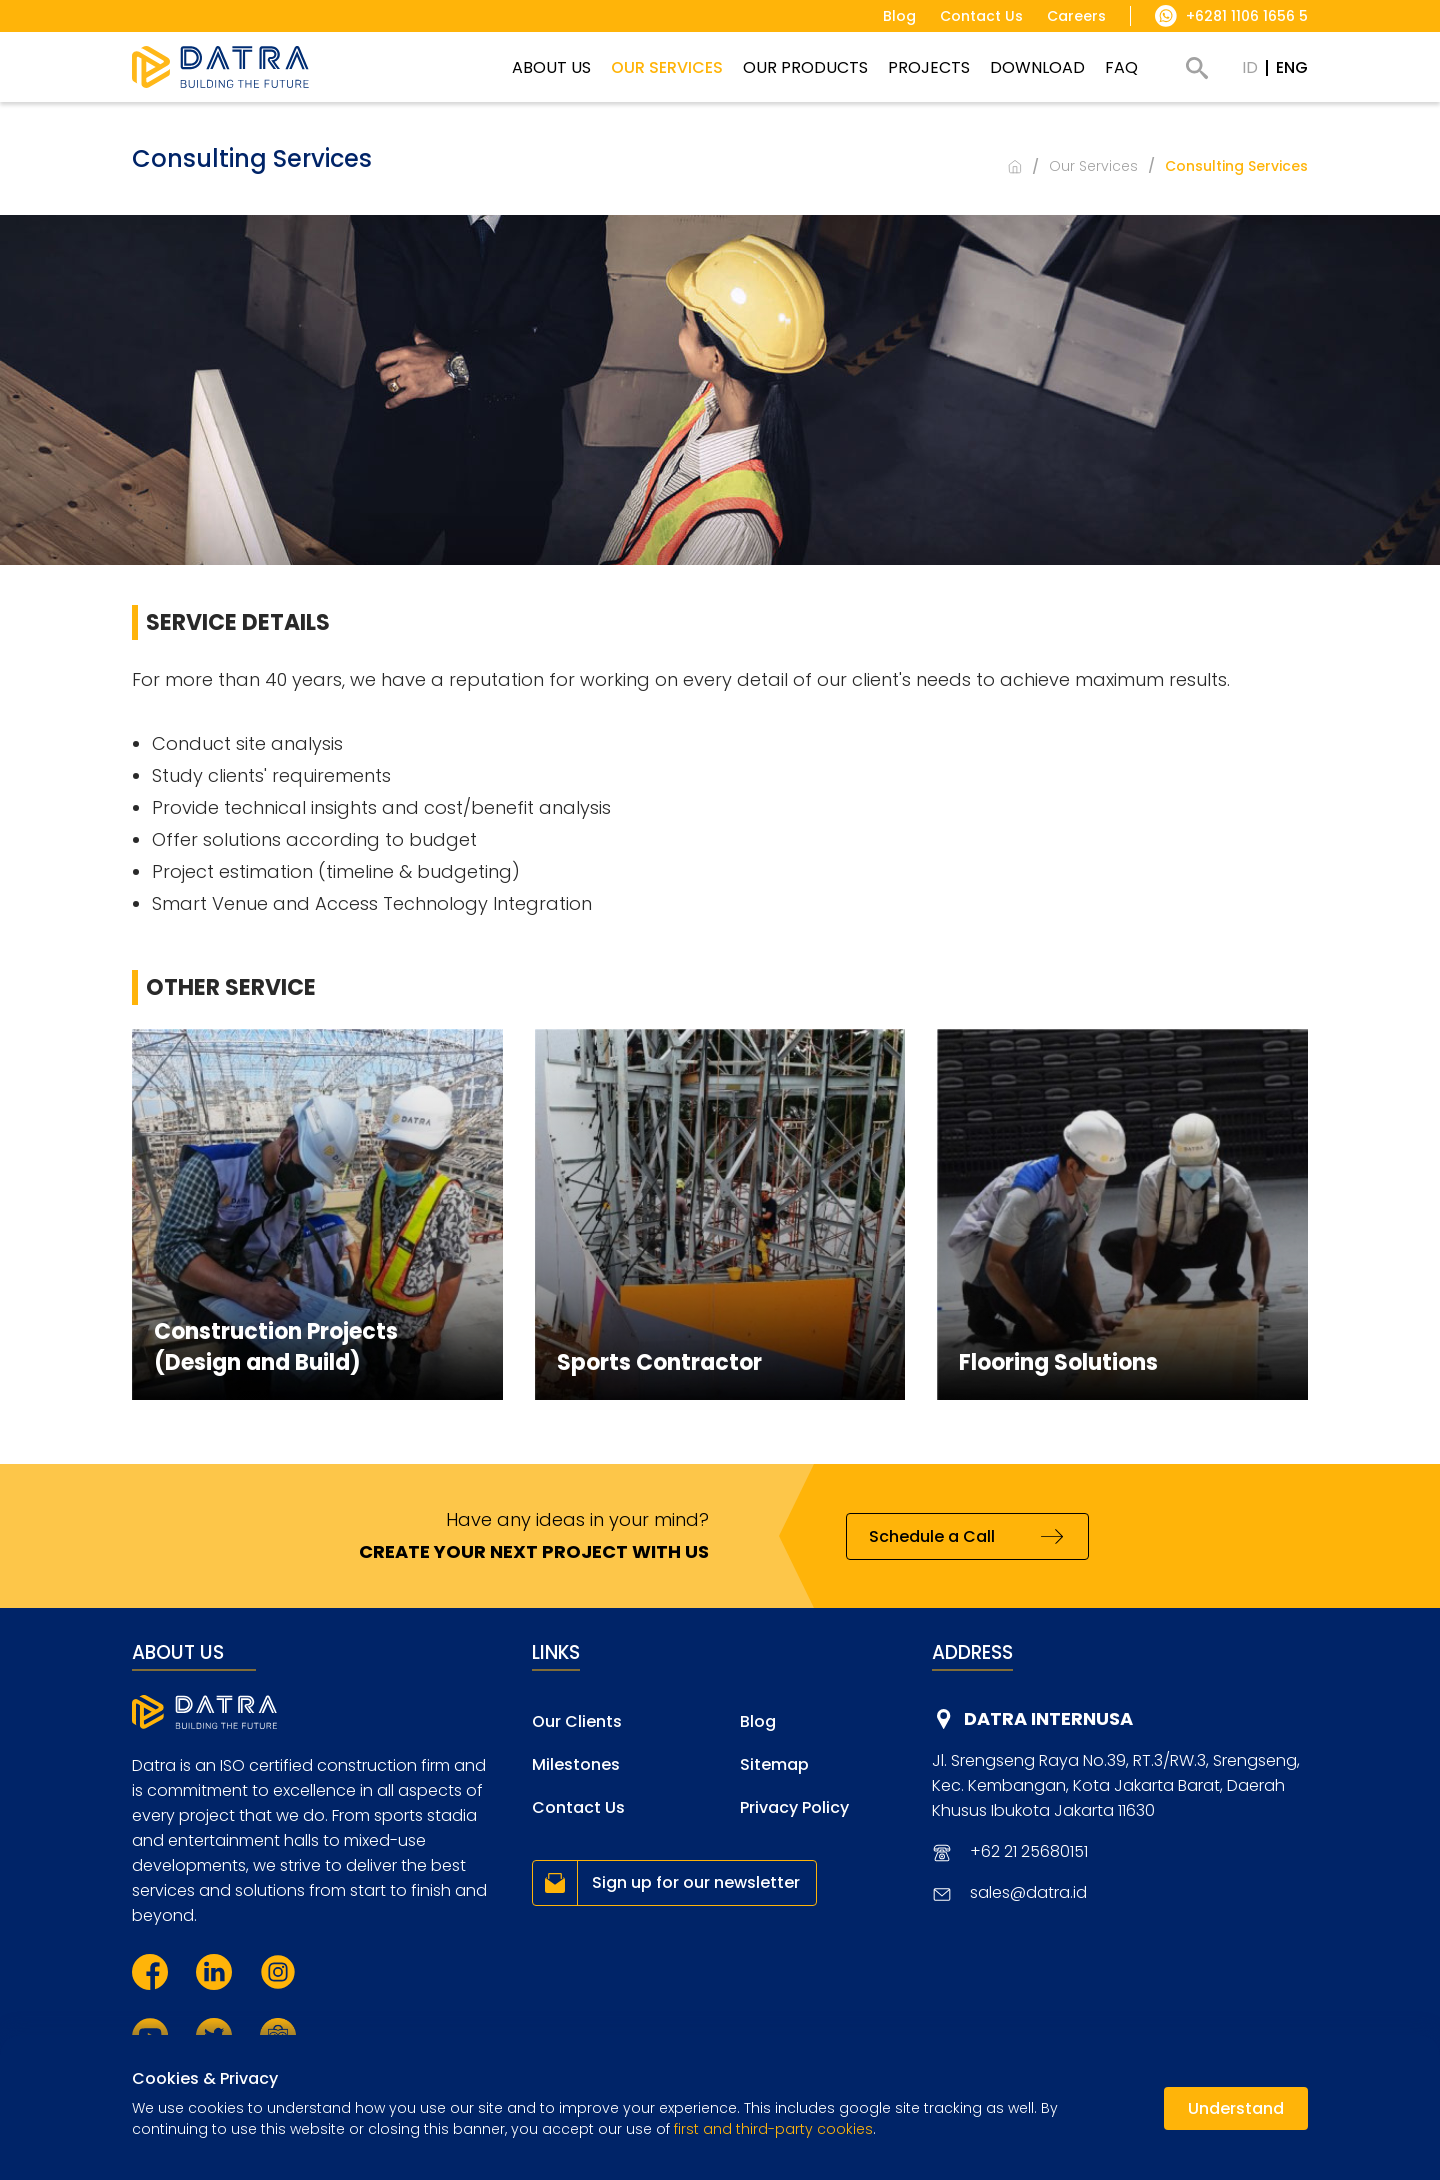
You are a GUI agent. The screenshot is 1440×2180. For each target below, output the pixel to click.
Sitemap (774, 1764)
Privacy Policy (794, 1807)
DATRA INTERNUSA (1048, 1718)
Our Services (1093, 166)
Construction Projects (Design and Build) (276, 1347)
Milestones (576, 1764)
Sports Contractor (659, 1362)
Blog (758, 1721)
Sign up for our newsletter (696, 1882)
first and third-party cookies (773, 2129)
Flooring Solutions (1058, 1362)
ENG (1292, 67)
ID (1250, 67)
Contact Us (578, 1807)
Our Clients (577, 1721)
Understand (1236, 2108)
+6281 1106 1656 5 (1247, 16)
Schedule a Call (932, 1536)
